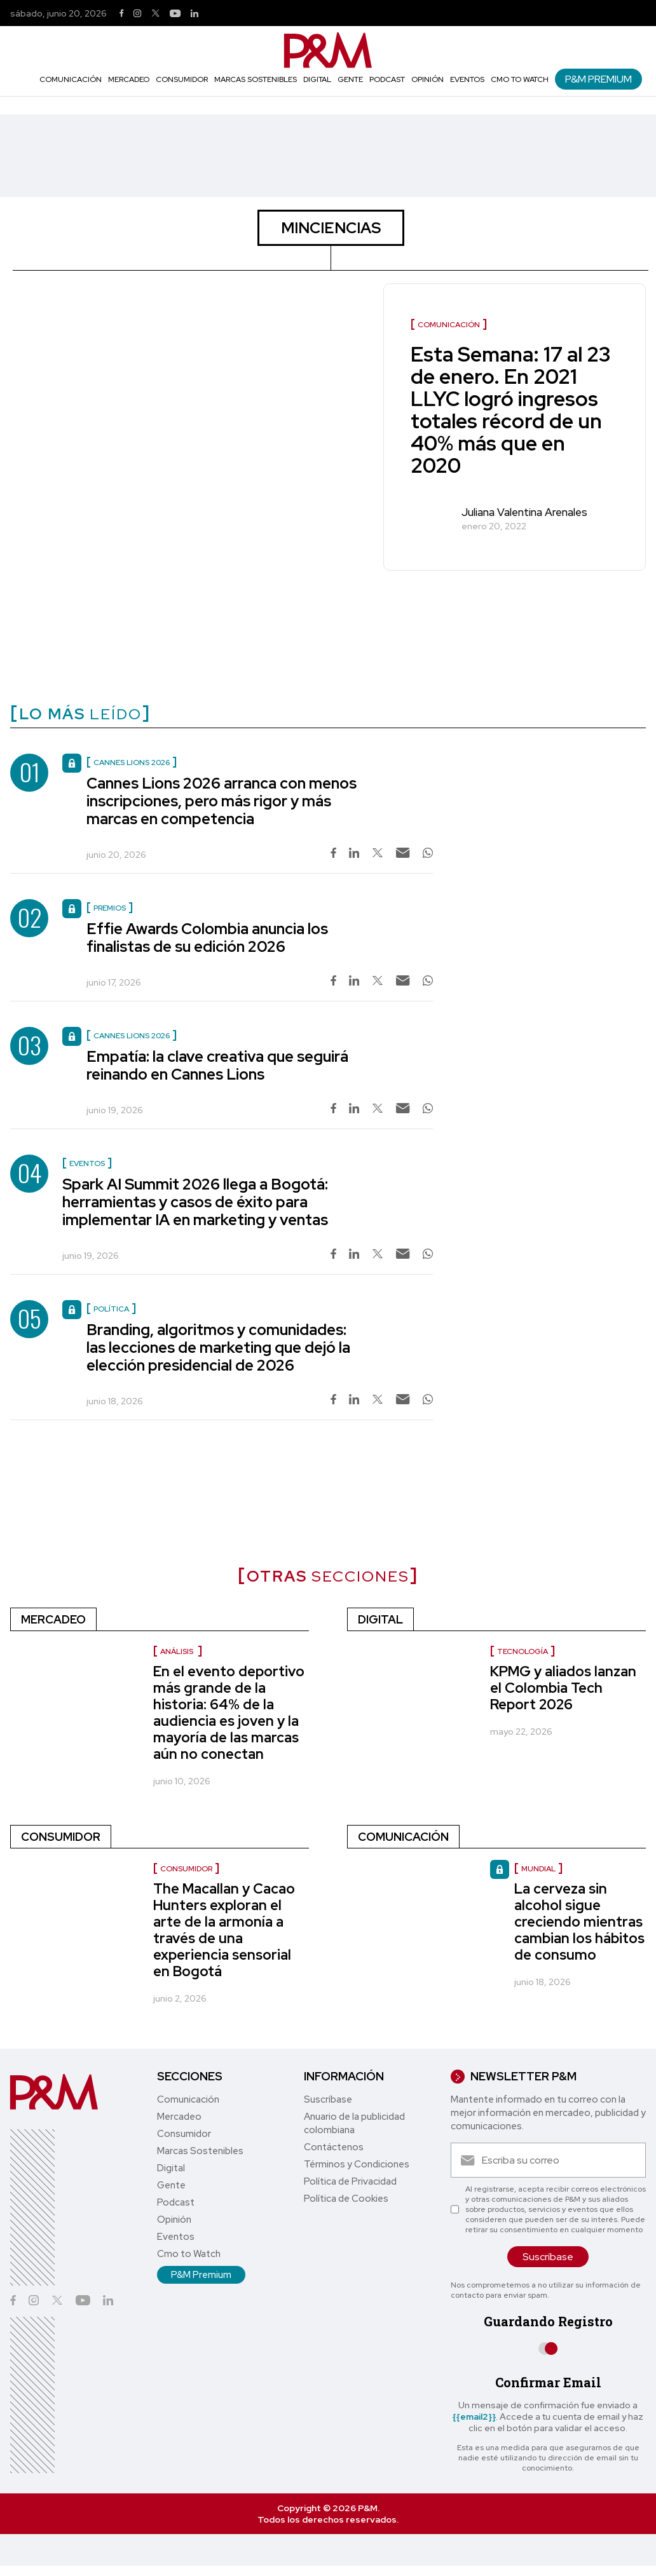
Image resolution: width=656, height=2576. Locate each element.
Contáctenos (334, 2147)
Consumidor (182, 79)
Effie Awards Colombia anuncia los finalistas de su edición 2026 (207, 937)
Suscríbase (328, 2099)
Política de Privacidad (350, 2181)
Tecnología (522, 1651)
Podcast (387, 79)
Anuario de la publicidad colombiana (354, 2123)
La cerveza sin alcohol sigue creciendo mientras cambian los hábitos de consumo (579, 1922)
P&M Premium (598, 79)
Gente (350, 79)
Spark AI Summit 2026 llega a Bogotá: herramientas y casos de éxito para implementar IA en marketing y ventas (195, 1202)
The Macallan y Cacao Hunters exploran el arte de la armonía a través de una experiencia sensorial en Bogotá (224, 1930)
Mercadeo (128, 79)
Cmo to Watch (520, 79)
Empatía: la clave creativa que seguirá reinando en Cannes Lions (217, 1065)
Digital (317, 79)
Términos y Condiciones (356, 2164)
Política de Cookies (346, 2198)
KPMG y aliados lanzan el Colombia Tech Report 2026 (563, 1688)
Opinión (427, 79)
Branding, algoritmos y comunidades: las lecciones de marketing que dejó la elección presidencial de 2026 (218, 1347)
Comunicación (70, 79)
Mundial (538, 1869)
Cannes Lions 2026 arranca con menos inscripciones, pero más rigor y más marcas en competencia (221, 801)
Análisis (177, 1651)
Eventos (467, 79)
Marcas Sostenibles (255, 79)
